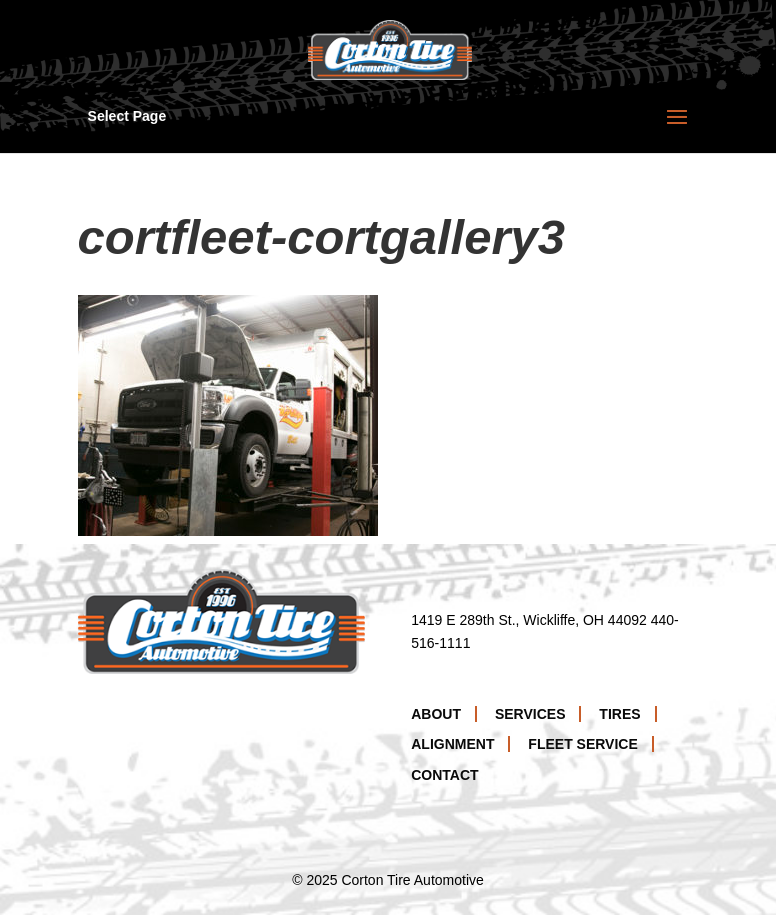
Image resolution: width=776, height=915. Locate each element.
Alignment (452, 744)
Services (530, 714)
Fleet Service (582, 744)
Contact (444, 775)
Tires (619, 714)
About (436, 714)
